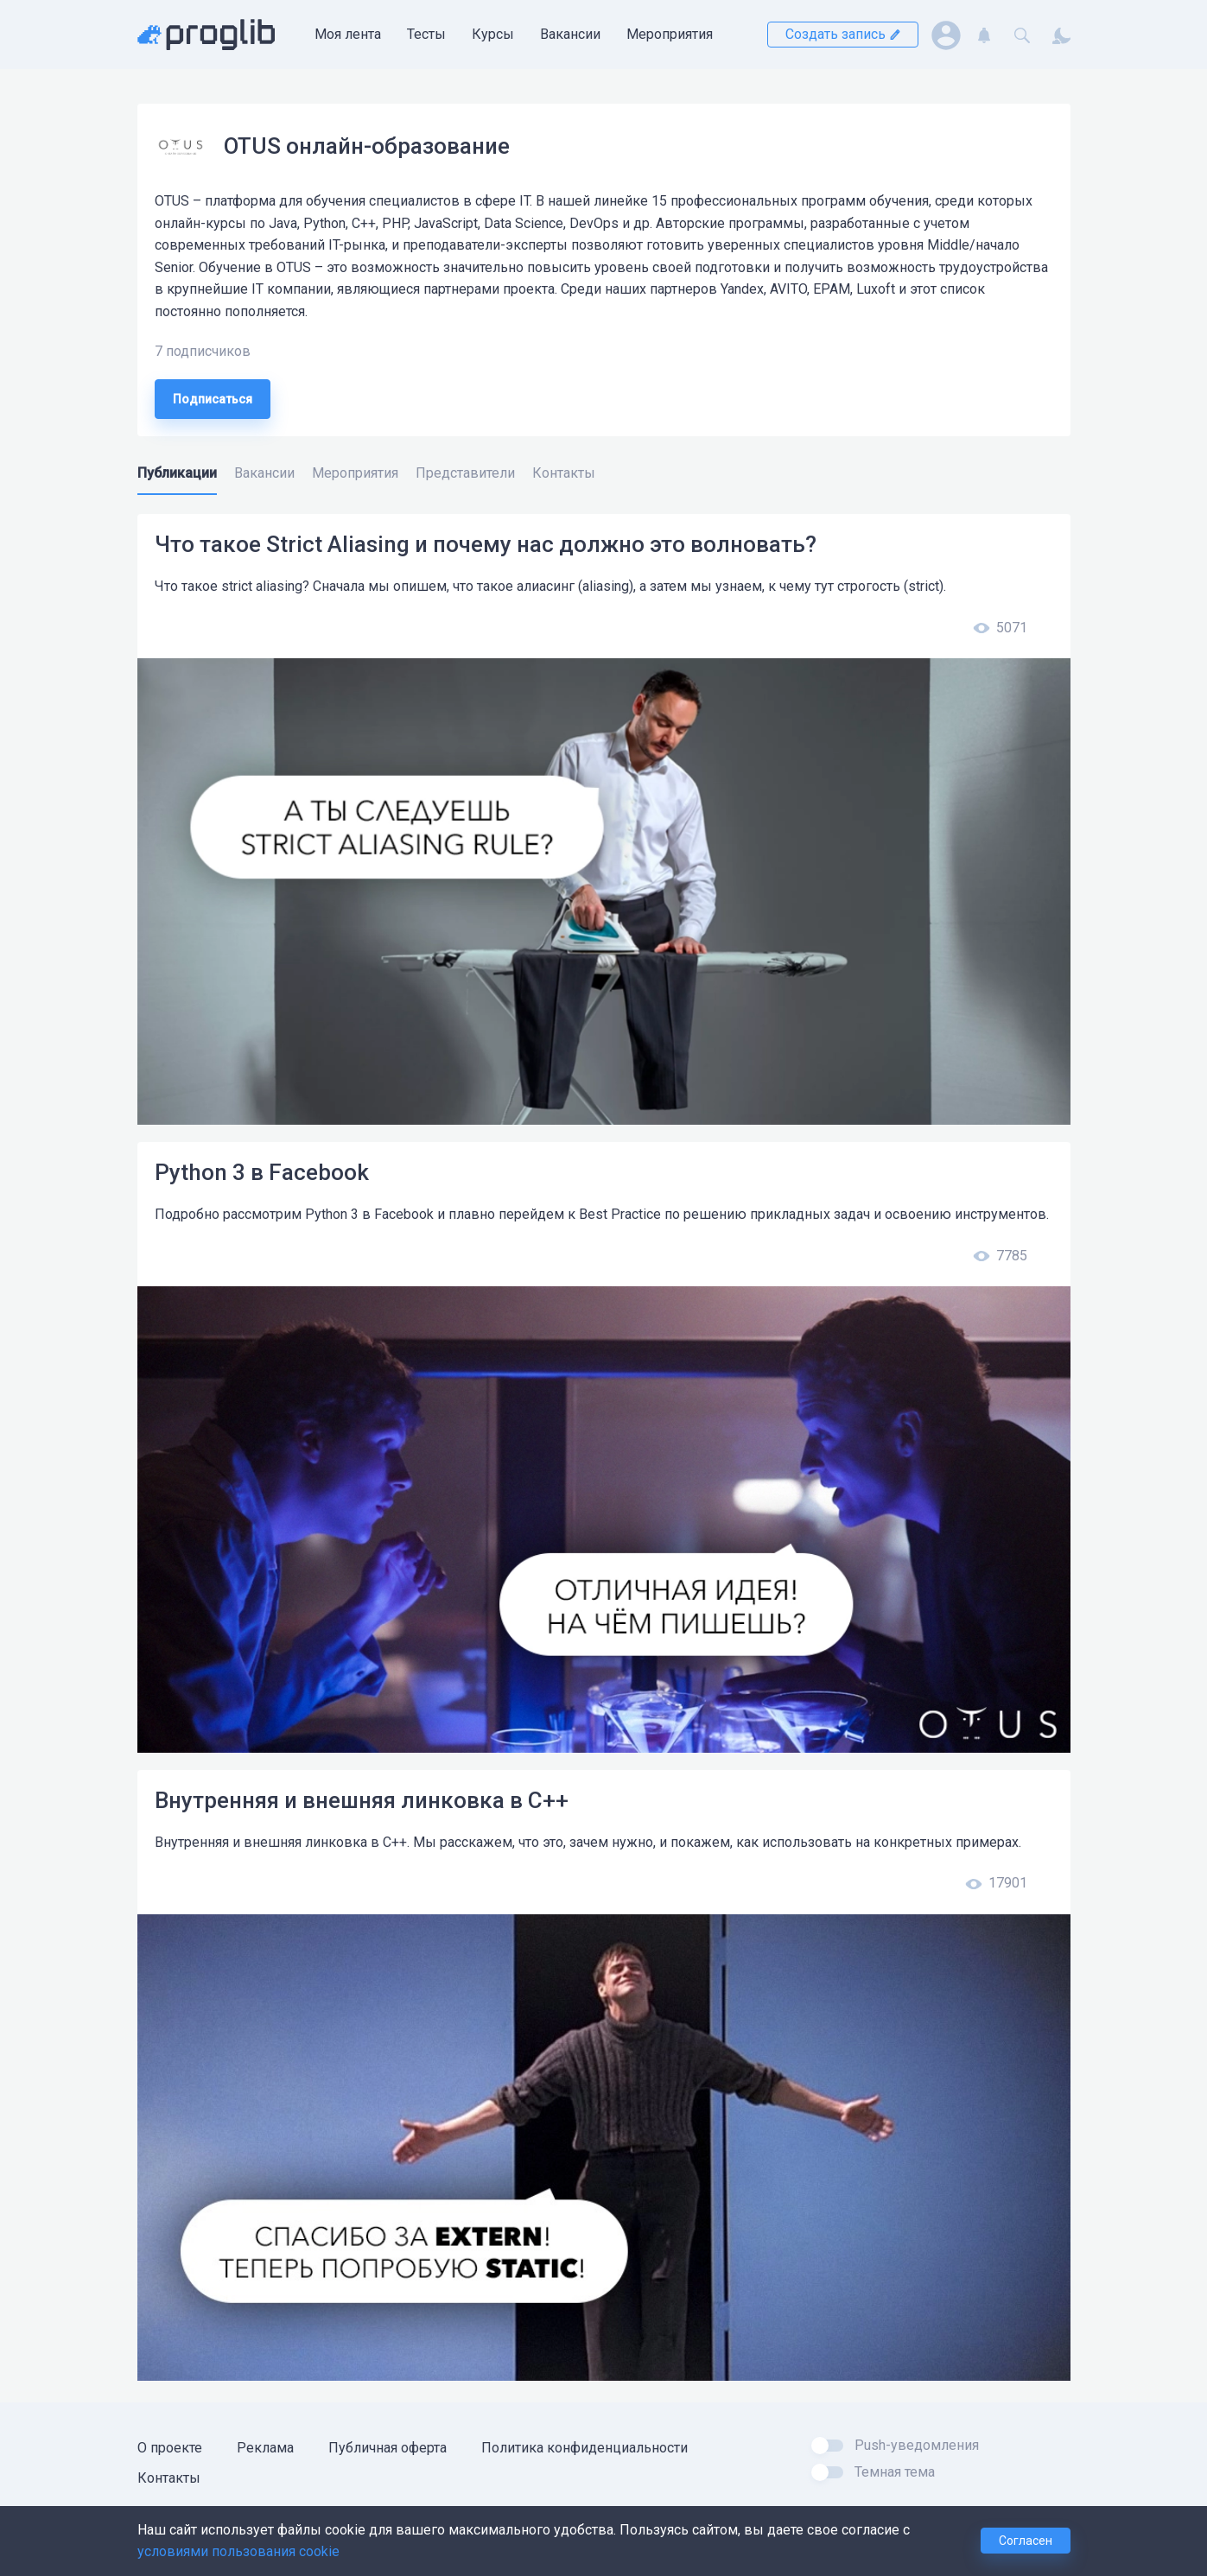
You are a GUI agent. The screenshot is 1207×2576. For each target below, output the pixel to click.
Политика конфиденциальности (584, 2448)
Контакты (168, 2478)
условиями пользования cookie (238, 2551)
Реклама (265, 2448)
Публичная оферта (387, 2448)
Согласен (1025, 2540)
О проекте (169, 2448)
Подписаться (212, 399)
